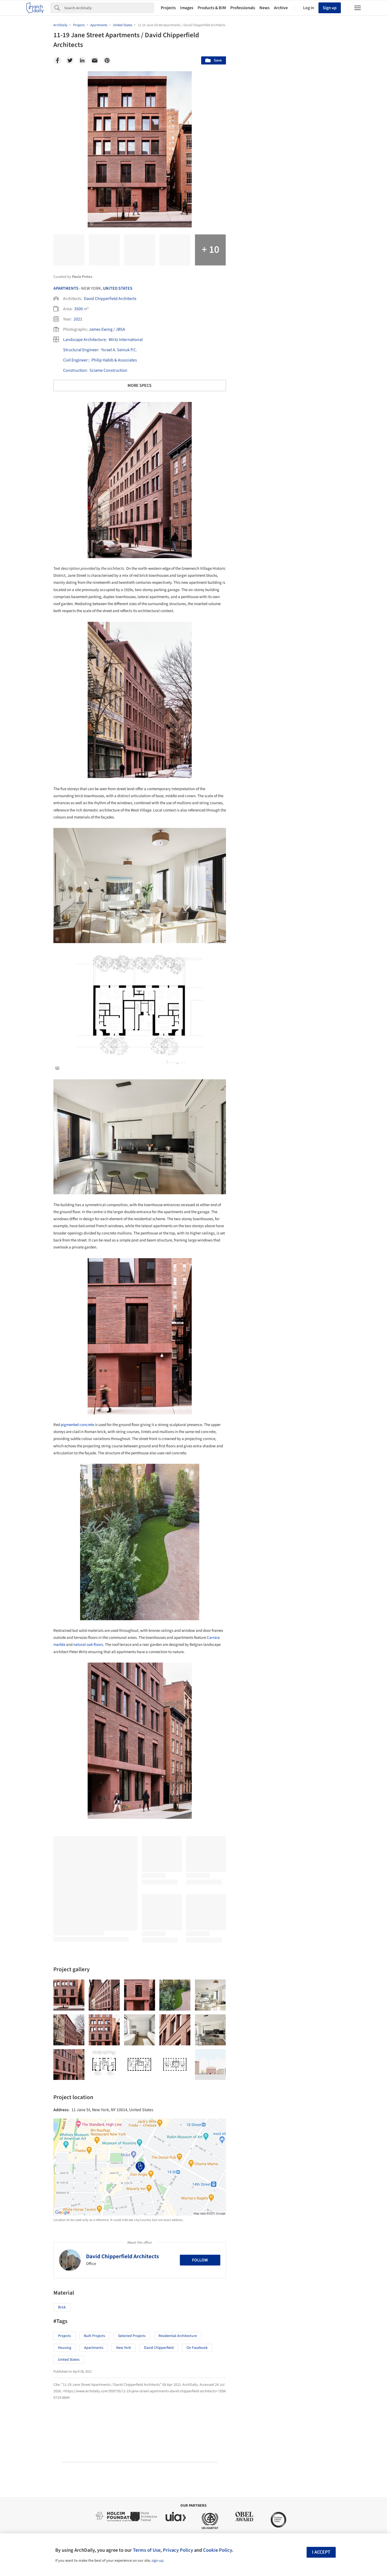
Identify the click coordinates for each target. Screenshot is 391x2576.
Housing (64, 2347)
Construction (75, 370)
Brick (62, 2307)
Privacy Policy (178, 2550)
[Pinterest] (107, 60)
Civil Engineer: (76, 360)
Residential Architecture (178, 2336)
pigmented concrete (77, 1425)
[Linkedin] (82, 60)
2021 (78, 319)
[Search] (109, 7)
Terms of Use (146, 2550)
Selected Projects (132, 2336)
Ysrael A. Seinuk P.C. (119, 350)
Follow (200, 2260)
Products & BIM (212, 8)
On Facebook (197, 2347)
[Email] (95, 60)
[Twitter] (70, 60)
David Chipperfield (159, 2347)
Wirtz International (126, 340)
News (264, 8)
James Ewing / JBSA (107, 329)
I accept (321, 2552)
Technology (292, 2093)
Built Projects (94, 2336)
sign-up (157, 2560)
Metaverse (256, 2105)
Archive (281, 8)
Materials (321, 2093)
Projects (168, 8)
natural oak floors (88, 1644)
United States (117, 288)
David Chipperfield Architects (110, 299)
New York (123, 2347)
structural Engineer (80, 350)
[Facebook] (57, 60)
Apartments (65, 288)
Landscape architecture (84, 340)
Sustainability (259, 2093)
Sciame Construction (108, 370)
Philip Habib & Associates (114, 360)
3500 (78, 309)
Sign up (330, 8)
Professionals (242, 8)
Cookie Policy (217, 2550)
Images (186, 8)
